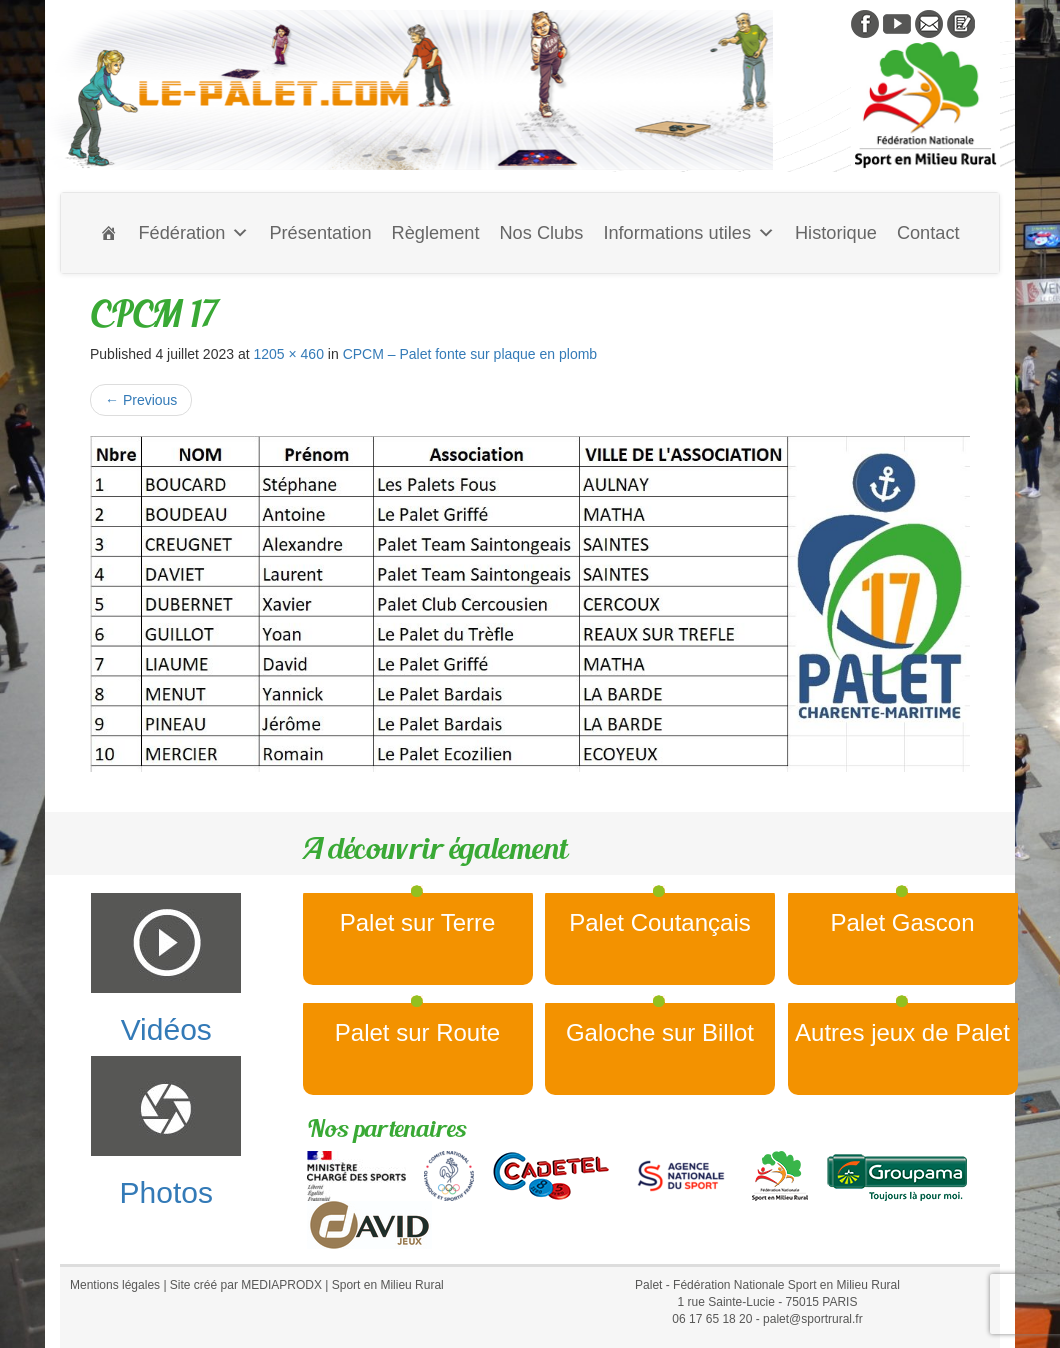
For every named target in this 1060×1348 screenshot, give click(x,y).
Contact (928, 233)
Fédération (193, 233)
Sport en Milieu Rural (388, 1285)
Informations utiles (689, 233)
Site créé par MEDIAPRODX (246, 1285)
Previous (141, 400)
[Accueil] (109, 233)
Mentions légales (115, 1285)
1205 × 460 (288, 354)
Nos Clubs (541, 233)
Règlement (436, 233)
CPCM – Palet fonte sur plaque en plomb (470, 354)
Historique (836, 233)
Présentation (320, 233)
